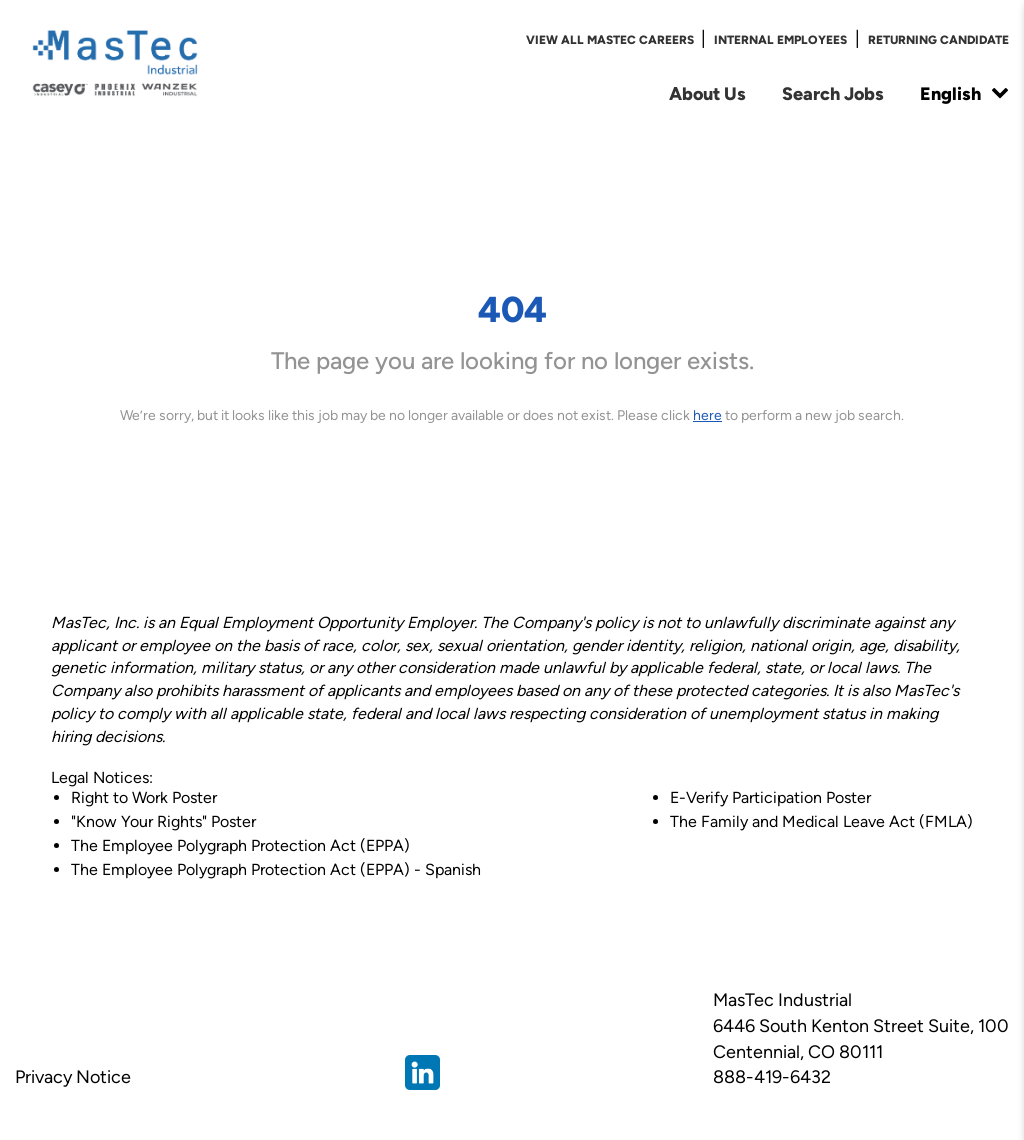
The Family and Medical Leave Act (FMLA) (821, 821)
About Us (707, 93)
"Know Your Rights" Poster (163, 821)
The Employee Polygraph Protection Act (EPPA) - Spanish (276, 869)
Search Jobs (833, 93)
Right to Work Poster (144, 797)
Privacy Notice (73, 1076)
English (964, 93)
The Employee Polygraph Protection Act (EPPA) (240, 845)
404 (512, 308)
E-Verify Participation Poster (770, 797)
